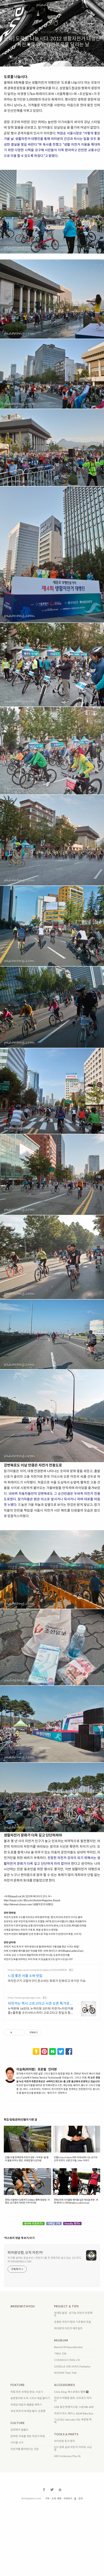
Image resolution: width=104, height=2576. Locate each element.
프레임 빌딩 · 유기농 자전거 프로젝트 (73, 2314)
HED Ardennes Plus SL (67, 2456)
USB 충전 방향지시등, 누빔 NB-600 (74, 2407)
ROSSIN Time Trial (65, 2372)
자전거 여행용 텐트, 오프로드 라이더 (73, 2399)
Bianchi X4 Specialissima (68, 2347)
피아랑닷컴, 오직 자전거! (25, 2252)
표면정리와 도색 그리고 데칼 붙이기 (30, 2398)
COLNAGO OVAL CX (67, 2360)
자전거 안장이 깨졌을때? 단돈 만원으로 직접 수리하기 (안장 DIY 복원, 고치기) (42, 1933)
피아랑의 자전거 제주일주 (68, 2328)
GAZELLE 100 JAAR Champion (72, 2366)
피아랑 (40, 54)
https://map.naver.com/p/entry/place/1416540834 (37, 1969)
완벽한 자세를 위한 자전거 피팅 (27, 2436)
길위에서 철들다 (19, 2429)
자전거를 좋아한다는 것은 (24, 2449)
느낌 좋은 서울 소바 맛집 (25, 1976)
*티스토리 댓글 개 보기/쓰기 (19, 2237)
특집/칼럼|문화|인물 (52, 32)
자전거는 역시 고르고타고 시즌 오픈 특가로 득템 (40, 2003)
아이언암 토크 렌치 (64, 2441)
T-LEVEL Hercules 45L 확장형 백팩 (73, 2421)
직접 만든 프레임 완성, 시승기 (26, 2392)
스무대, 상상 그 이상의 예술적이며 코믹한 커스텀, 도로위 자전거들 (37, 1955)
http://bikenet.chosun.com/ (18, 1904)
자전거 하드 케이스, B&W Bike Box (73, 2413)
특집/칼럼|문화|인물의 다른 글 (20, 2119)
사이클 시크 (16, 2442)
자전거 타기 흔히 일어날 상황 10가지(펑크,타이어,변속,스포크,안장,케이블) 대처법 (45, 1925)
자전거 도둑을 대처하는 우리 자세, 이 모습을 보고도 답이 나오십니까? (38, 1959)
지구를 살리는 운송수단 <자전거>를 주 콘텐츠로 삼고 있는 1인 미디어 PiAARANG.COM (44, 2259)
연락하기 (62, 2093)
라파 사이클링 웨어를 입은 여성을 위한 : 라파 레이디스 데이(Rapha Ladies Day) (43, 1950)
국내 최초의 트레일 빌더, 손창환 (28, 2411)
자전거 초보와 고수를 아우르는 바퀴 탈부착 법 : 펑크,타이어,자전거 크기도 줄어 (43, 1917)
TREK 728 (60, 2353)
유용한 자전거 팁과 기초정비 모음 (72, 2322)
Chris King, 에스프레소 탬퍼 (70, 2392)
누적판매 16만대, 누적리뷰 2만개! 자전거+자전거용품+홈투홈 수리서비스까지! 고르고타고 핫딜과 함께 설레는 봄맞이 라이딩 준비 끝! (40, 2011)
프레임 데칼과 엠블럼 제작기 (26, 2404)
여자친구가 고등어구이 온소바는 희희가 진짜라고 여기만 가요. (47, 1981)
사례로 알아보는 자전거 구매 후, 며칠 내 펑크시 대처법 (31, 1929)
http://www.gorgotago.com (24, 1997)
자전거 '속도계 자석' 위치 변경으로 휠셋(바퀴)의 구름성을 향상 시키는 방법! (41, 1946)
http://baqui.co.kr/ (13, 1900)
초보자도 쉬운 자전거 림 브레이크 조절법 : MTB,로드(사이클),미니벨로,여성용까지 (45, 1921)
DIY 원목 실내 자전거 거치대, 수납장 (73, 2448)
